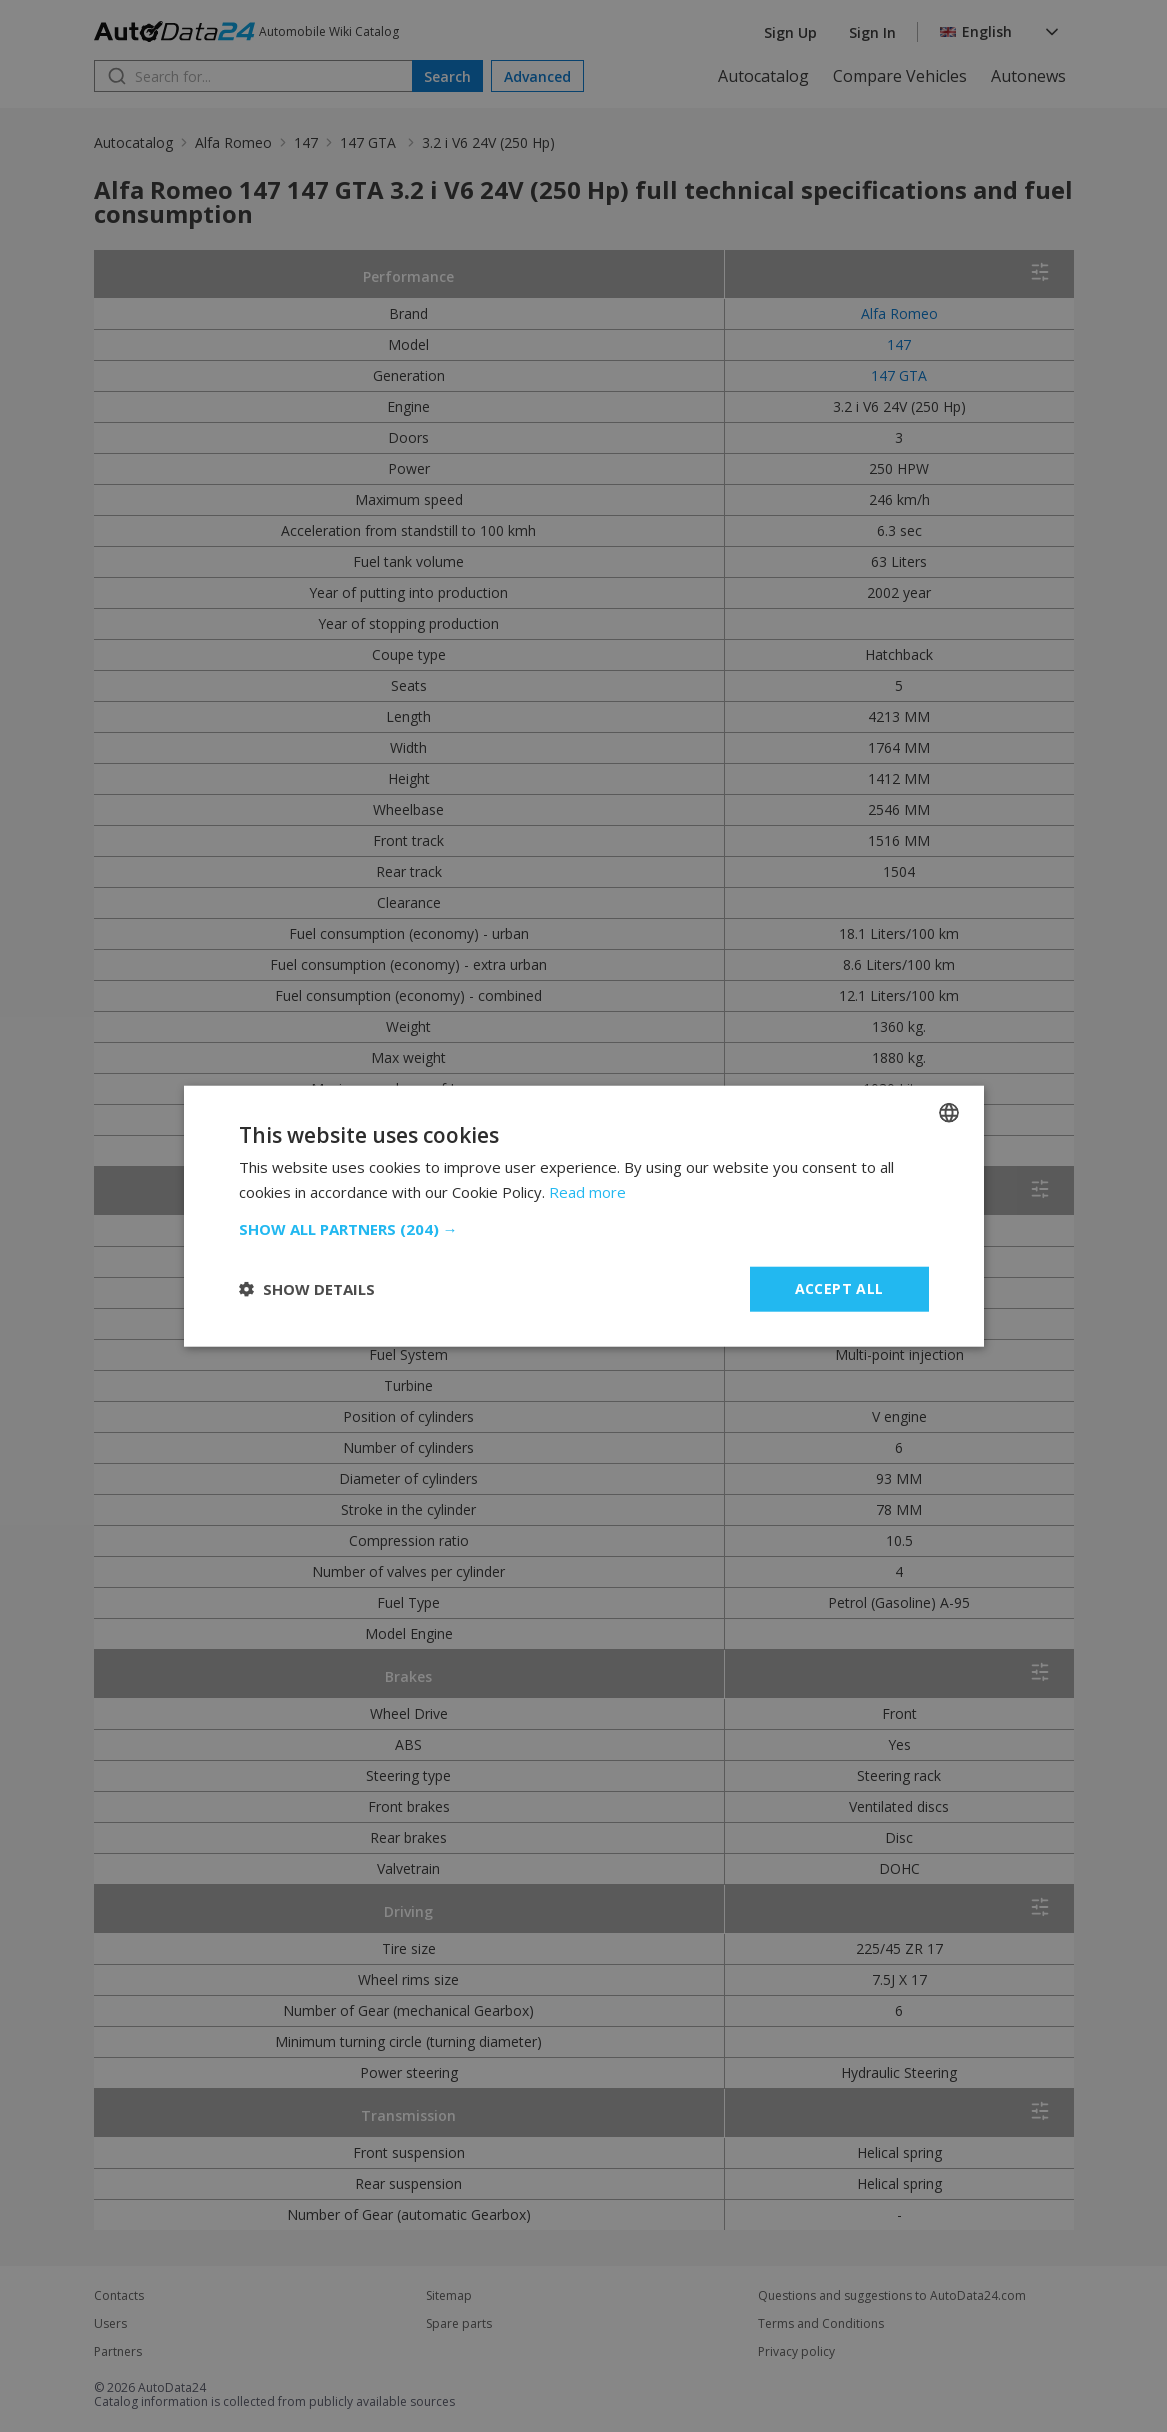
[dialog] (583, 1216)
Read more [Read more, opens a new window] (587, 1192)
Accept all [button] (839, 1288)
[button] (584, 1229)
